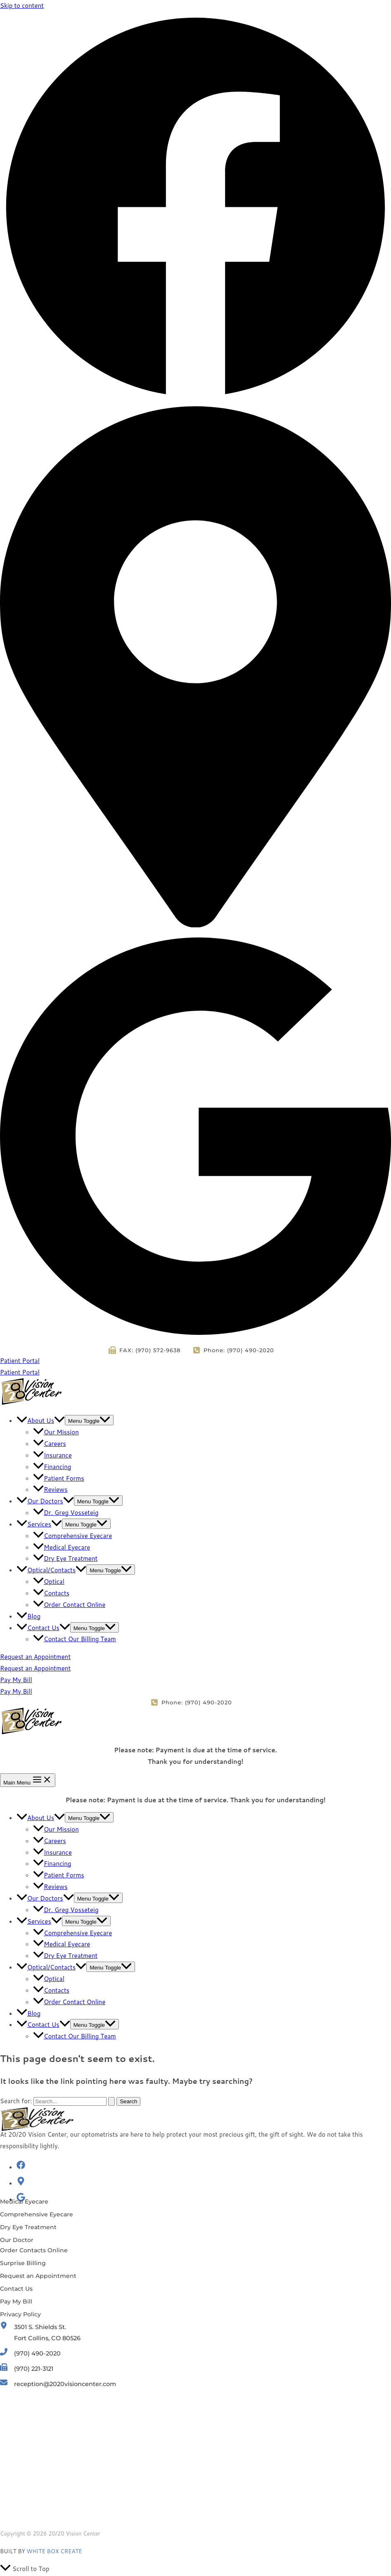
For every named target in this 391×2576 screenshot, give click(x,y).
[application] (59, 1420)
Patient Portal (20, 1372)
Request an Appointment (35, 1668)
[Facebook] (195, 400)
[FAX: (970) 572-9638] (149, 1350)
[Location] (195, 925)
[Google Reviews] (195, 1339)
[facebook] (21, 2167)
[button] (195, 1361)
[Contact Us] (16, 2288)
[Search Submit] (111, 2101)
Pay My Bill (16, 1691)
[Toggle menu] (89, 1420)
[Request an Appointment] (38, 2275)
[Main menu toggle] (27, 1780)
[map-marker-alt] (21, 2183)
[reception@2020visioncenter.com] (60, 2385)
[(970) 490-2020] (31, 2354)
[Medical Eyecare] (24, 2201)
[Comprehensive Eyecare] (36, 2214)
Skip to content (22, 5)
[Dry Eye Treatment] (28, 2227)
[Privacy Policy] (20, 2314)
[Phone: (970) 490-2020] (233, 1350)
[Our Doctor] (16, 2240)
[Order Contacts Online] (34, 2250)
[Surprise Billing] (23, 2263)
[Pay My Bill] (16, 2301)
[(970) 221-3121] (28, 2370)
